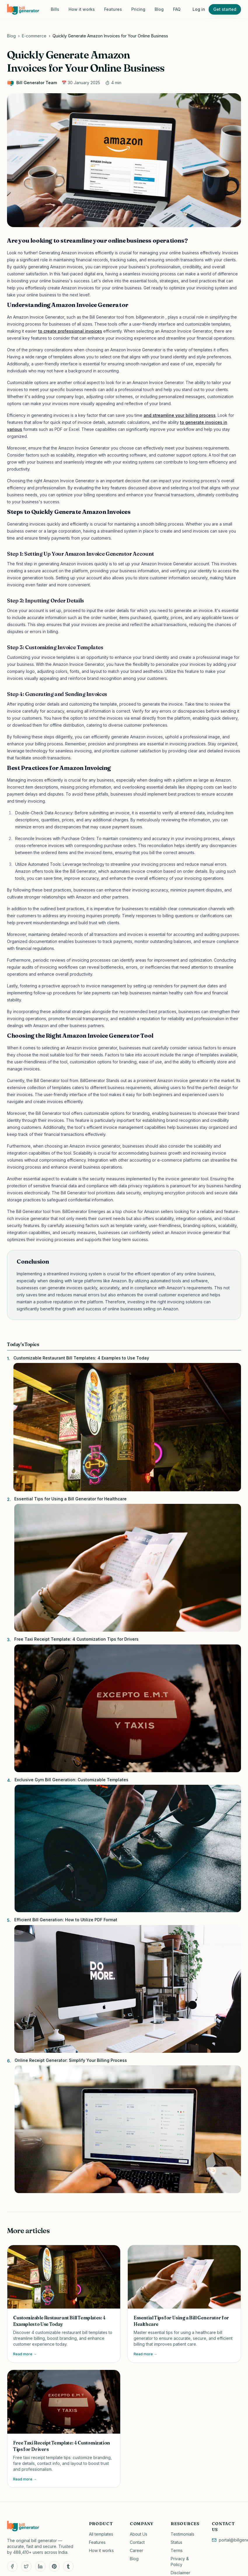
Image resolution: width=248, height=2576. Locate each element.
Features (113, 9)
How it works (82, 9)
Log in (199, 9)
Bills (55, 9)
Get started (224, 9)
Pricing (138, 9)
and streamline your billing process (180, 415)
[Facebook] (12, 2566)
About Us (138, 2534)
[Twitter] (26, 2566)
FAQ (177, 9)
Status (176, 2542)
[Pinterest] (54, 2566)
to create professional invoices (70, 331)
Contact (137, 2542)
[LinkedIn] (40, 2566)
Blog (159, 9)
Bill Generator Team (32, 82)
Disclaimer (180, 2572)
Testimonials (182, 2534)
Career (136, 2550)
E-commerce (34, 35)
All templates (101, 2534)
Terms (177, 2550)
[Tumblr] (68, 2566)
